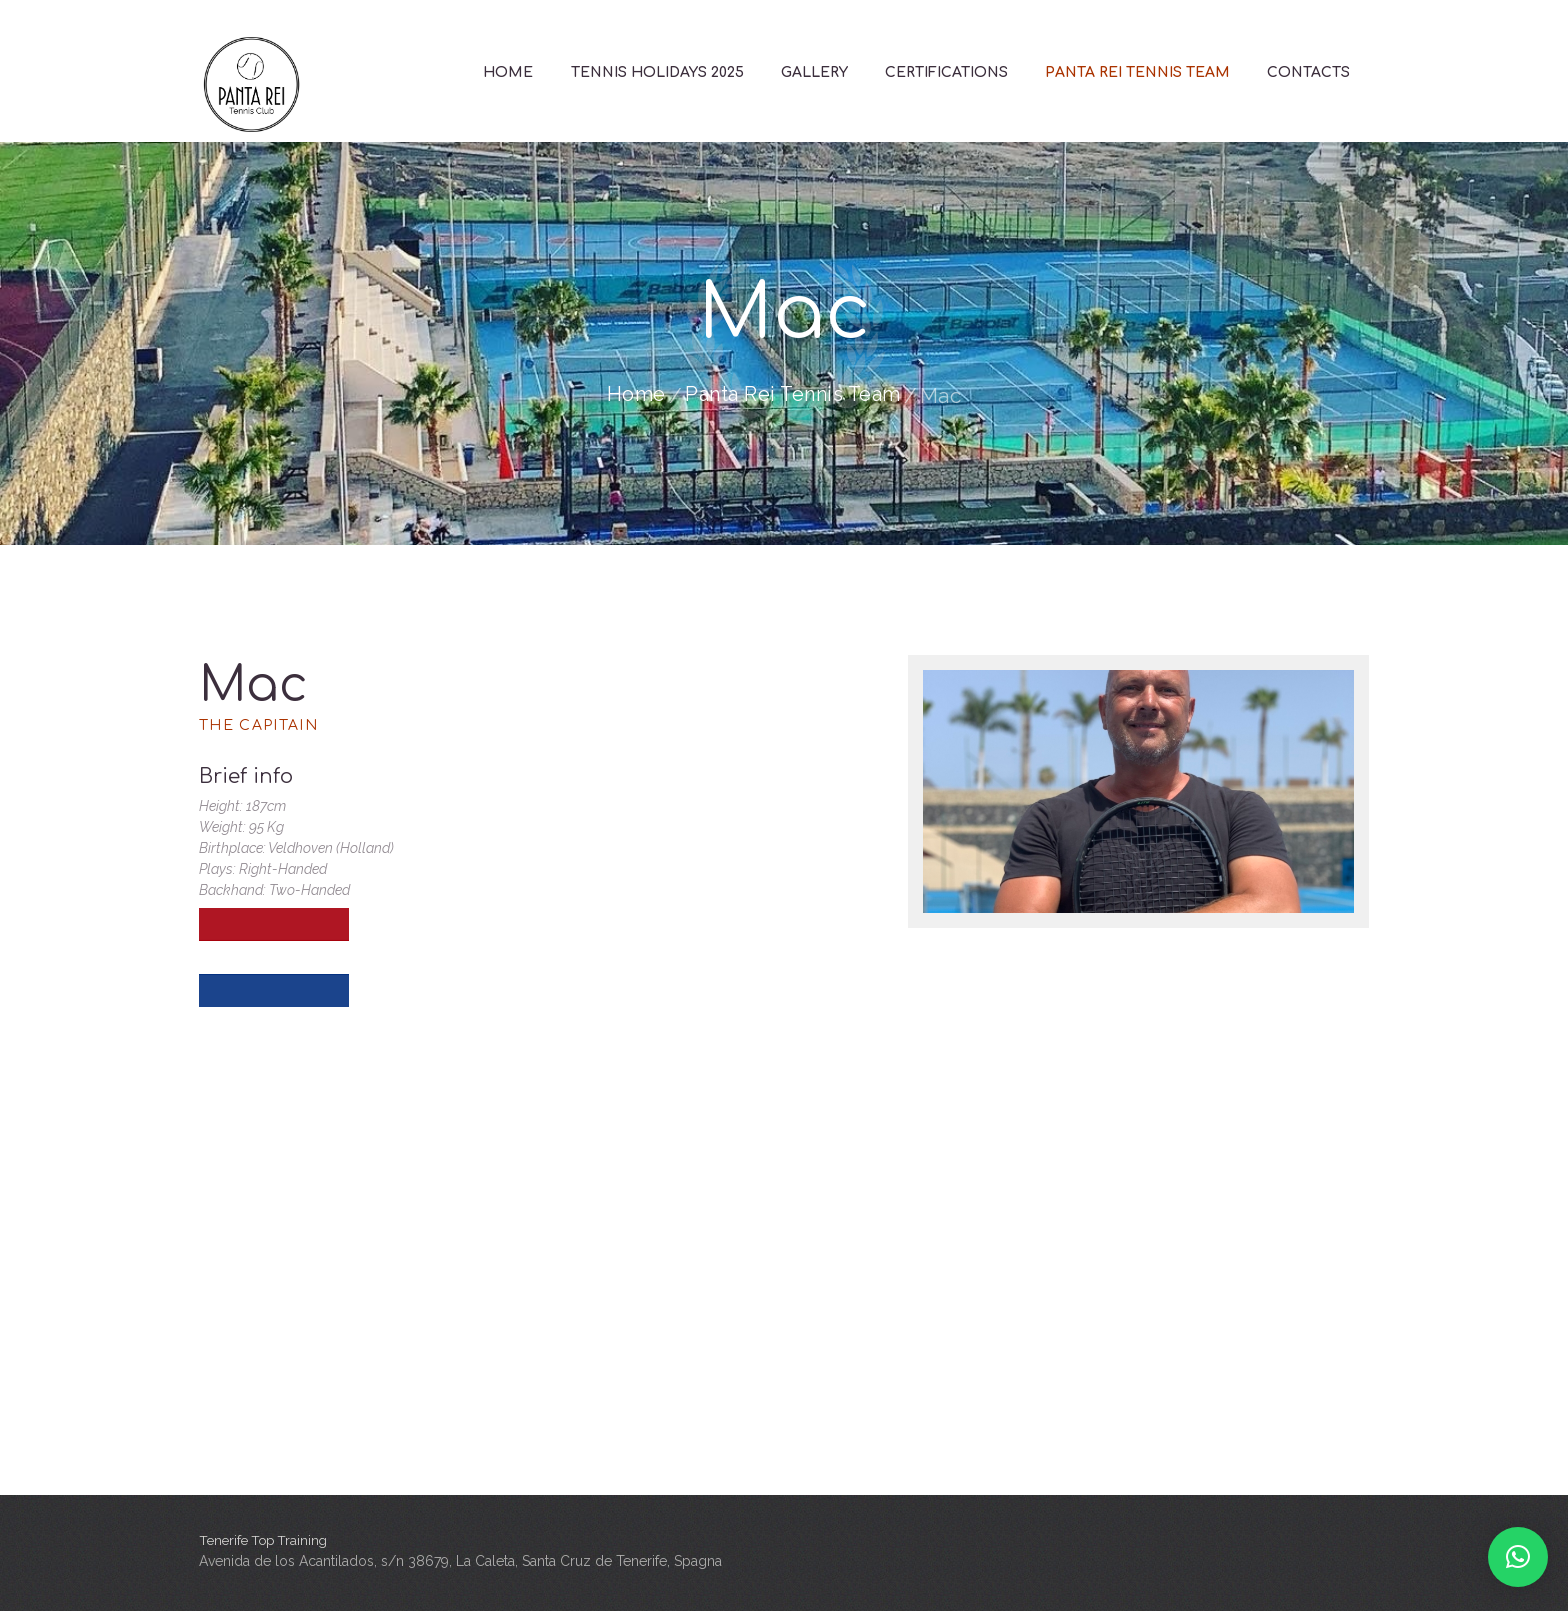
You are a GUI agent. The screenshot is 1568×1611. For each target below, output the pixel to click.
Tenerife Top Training (266, 1540)
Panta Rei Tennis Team (794, 395)
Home (628, 395)
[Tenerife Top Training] (784, 1295)
